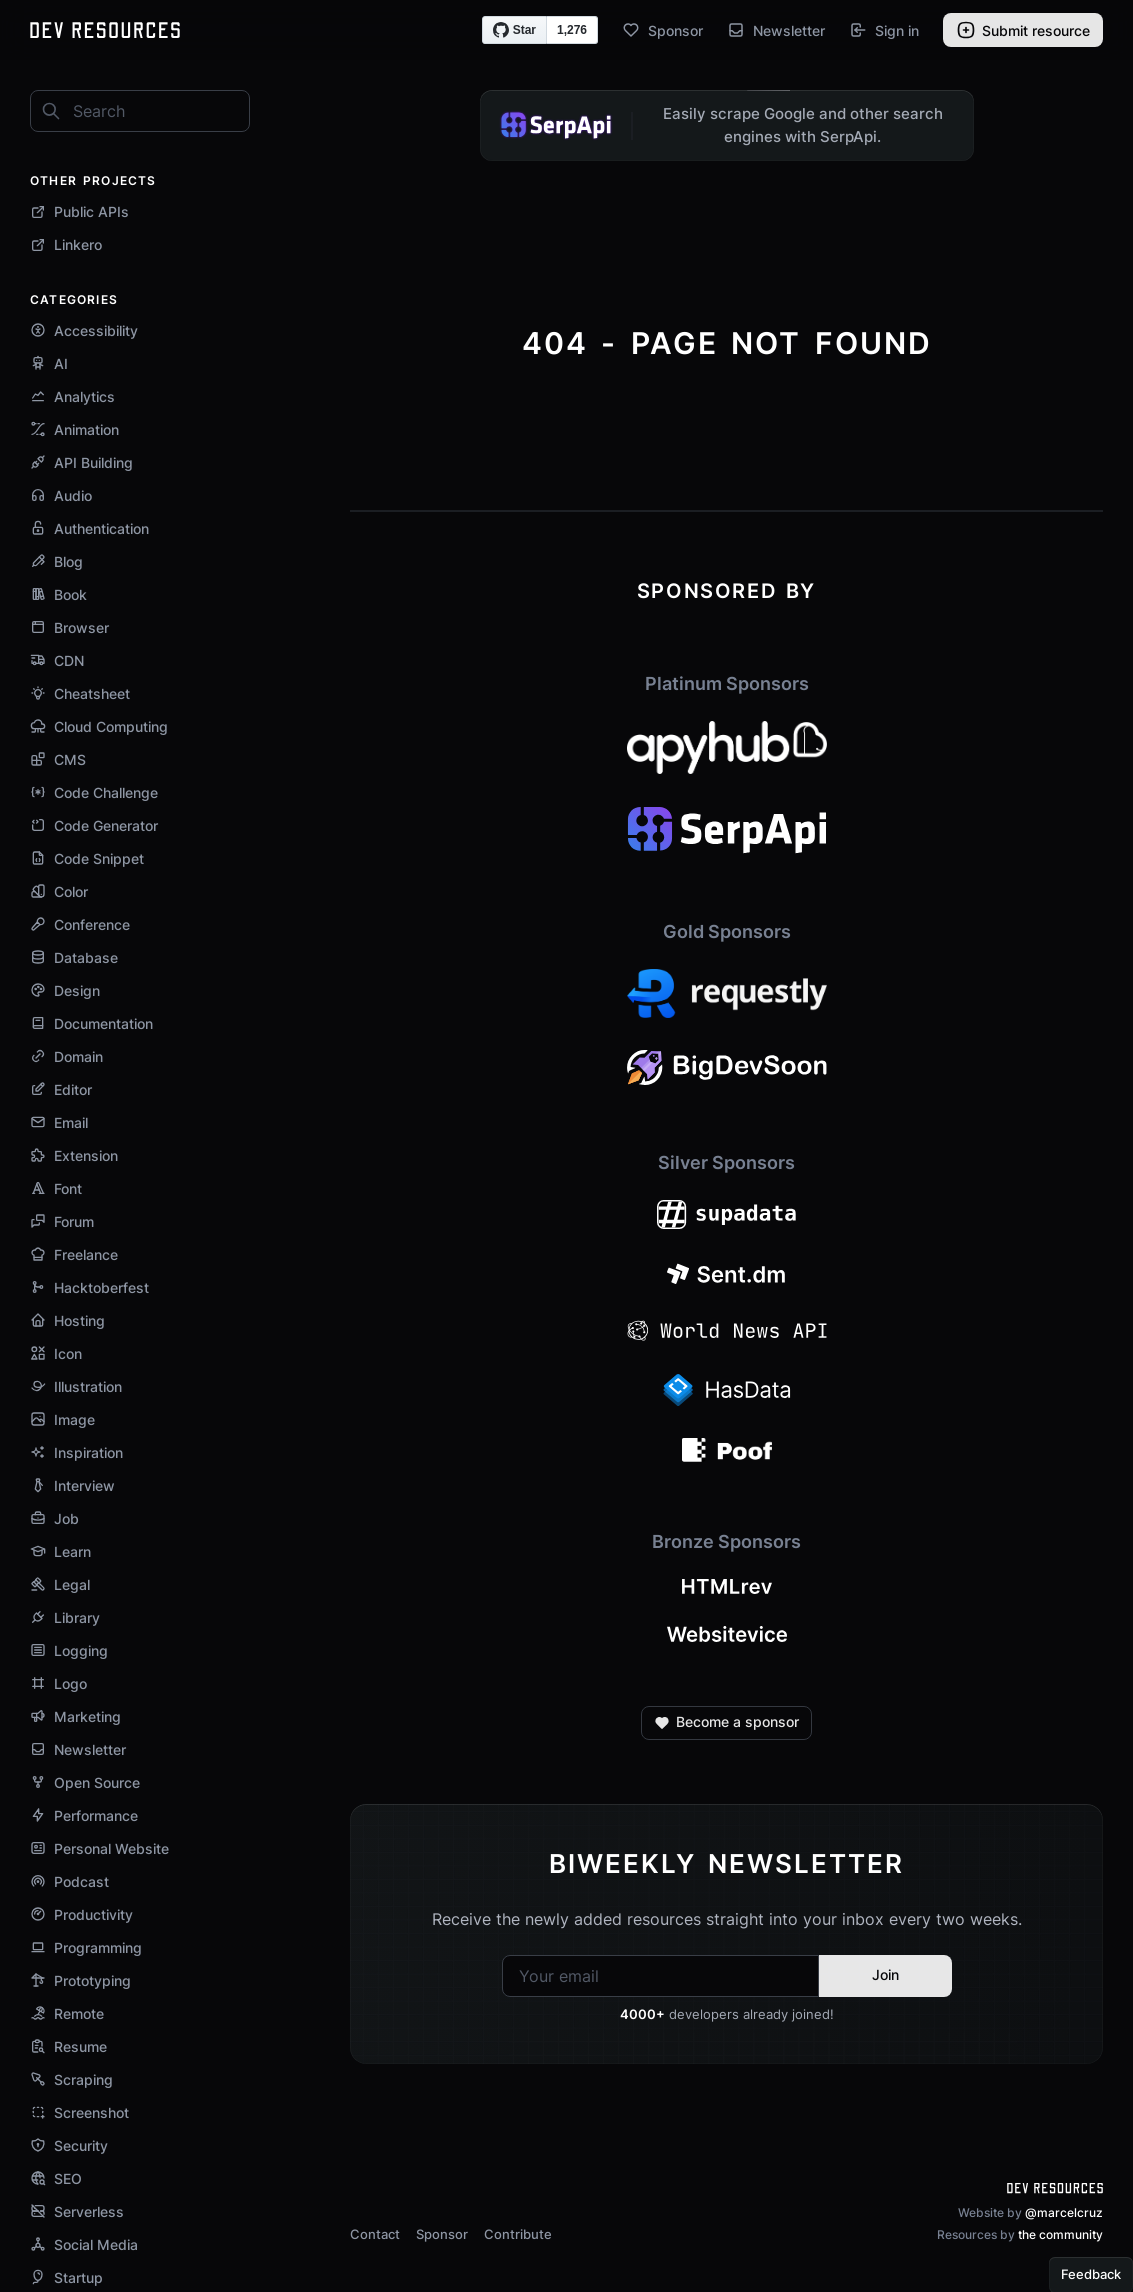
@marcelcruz (1064, 2212)
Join (885, 1974)
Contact (375, 2234)
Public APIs (79, 211)
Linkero (66, 244)
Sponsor (662, 30)
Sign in (884, 30)
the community (1060, 2234)
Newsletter (776, 30)
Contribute (518, 2234)
